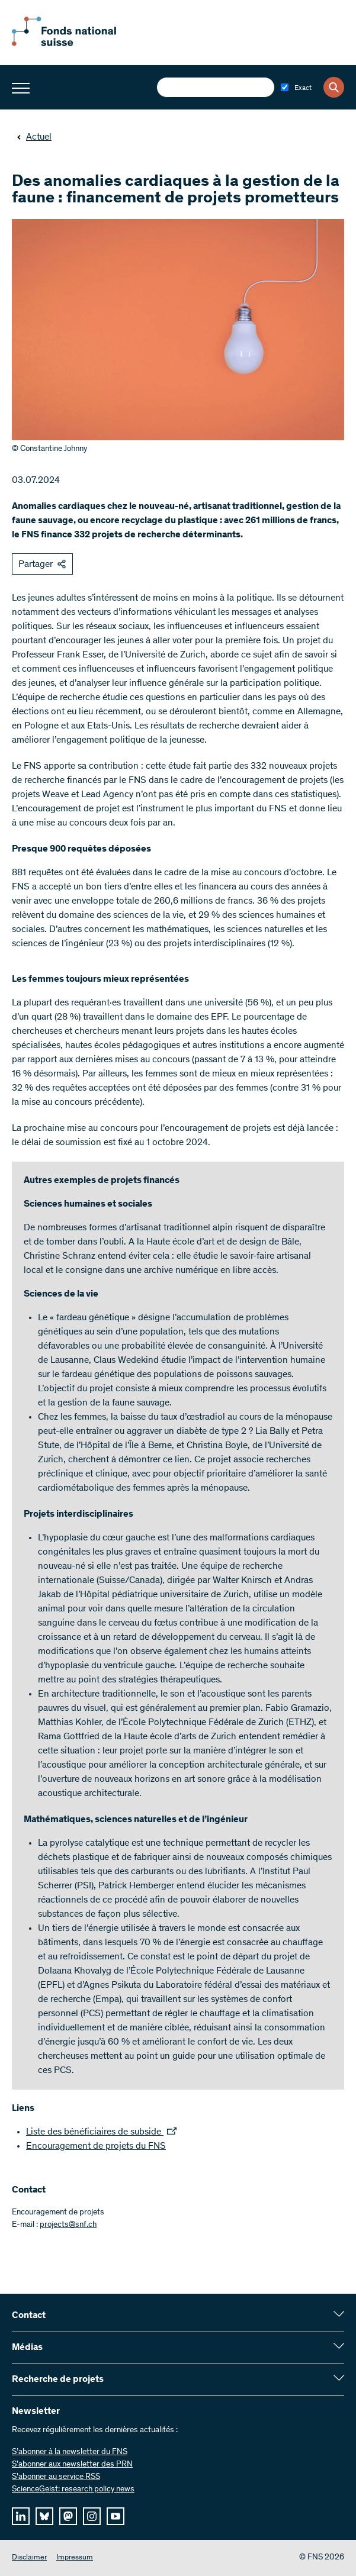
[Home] (77, 44)
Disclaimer (29, 2558)
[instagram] (92, 2516)
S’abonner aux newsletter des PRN (72, 2465)
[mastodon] (68, 2516)
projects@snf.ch (68, 2225)
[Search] (333, 87)
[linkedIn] (21, 2516)
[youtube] (115, 2516)
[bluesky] (44, 2516)
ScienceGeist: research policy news (73, 2489)
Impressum (74, 2558)
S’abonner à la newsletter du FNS (69, 2452)
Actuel (34, 137)
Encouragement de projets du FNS (96, 2146)
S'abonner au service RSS (56, 2477)
